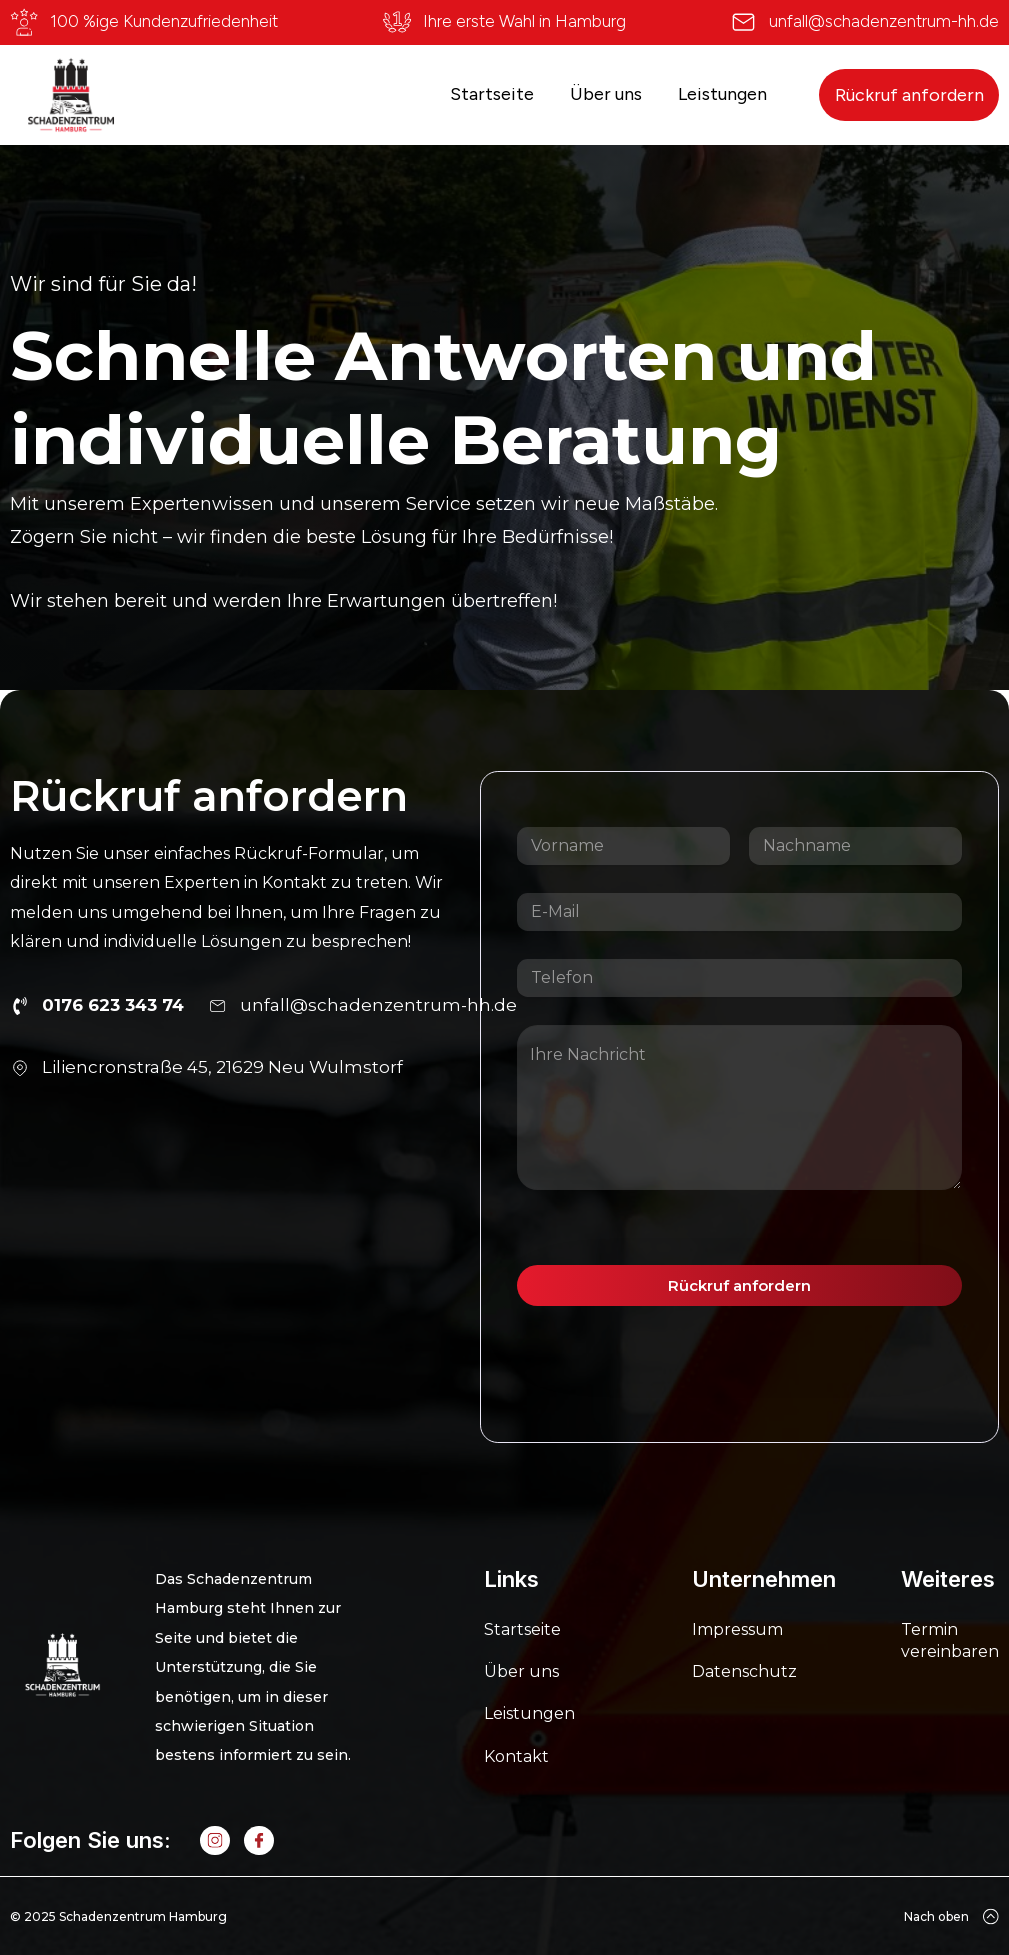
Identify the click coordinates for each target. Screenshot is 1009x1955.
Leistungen (722, 94)
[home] (71, 95)
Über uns (606, 94)
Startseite (492, 94)
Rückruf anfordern (909, 95)
